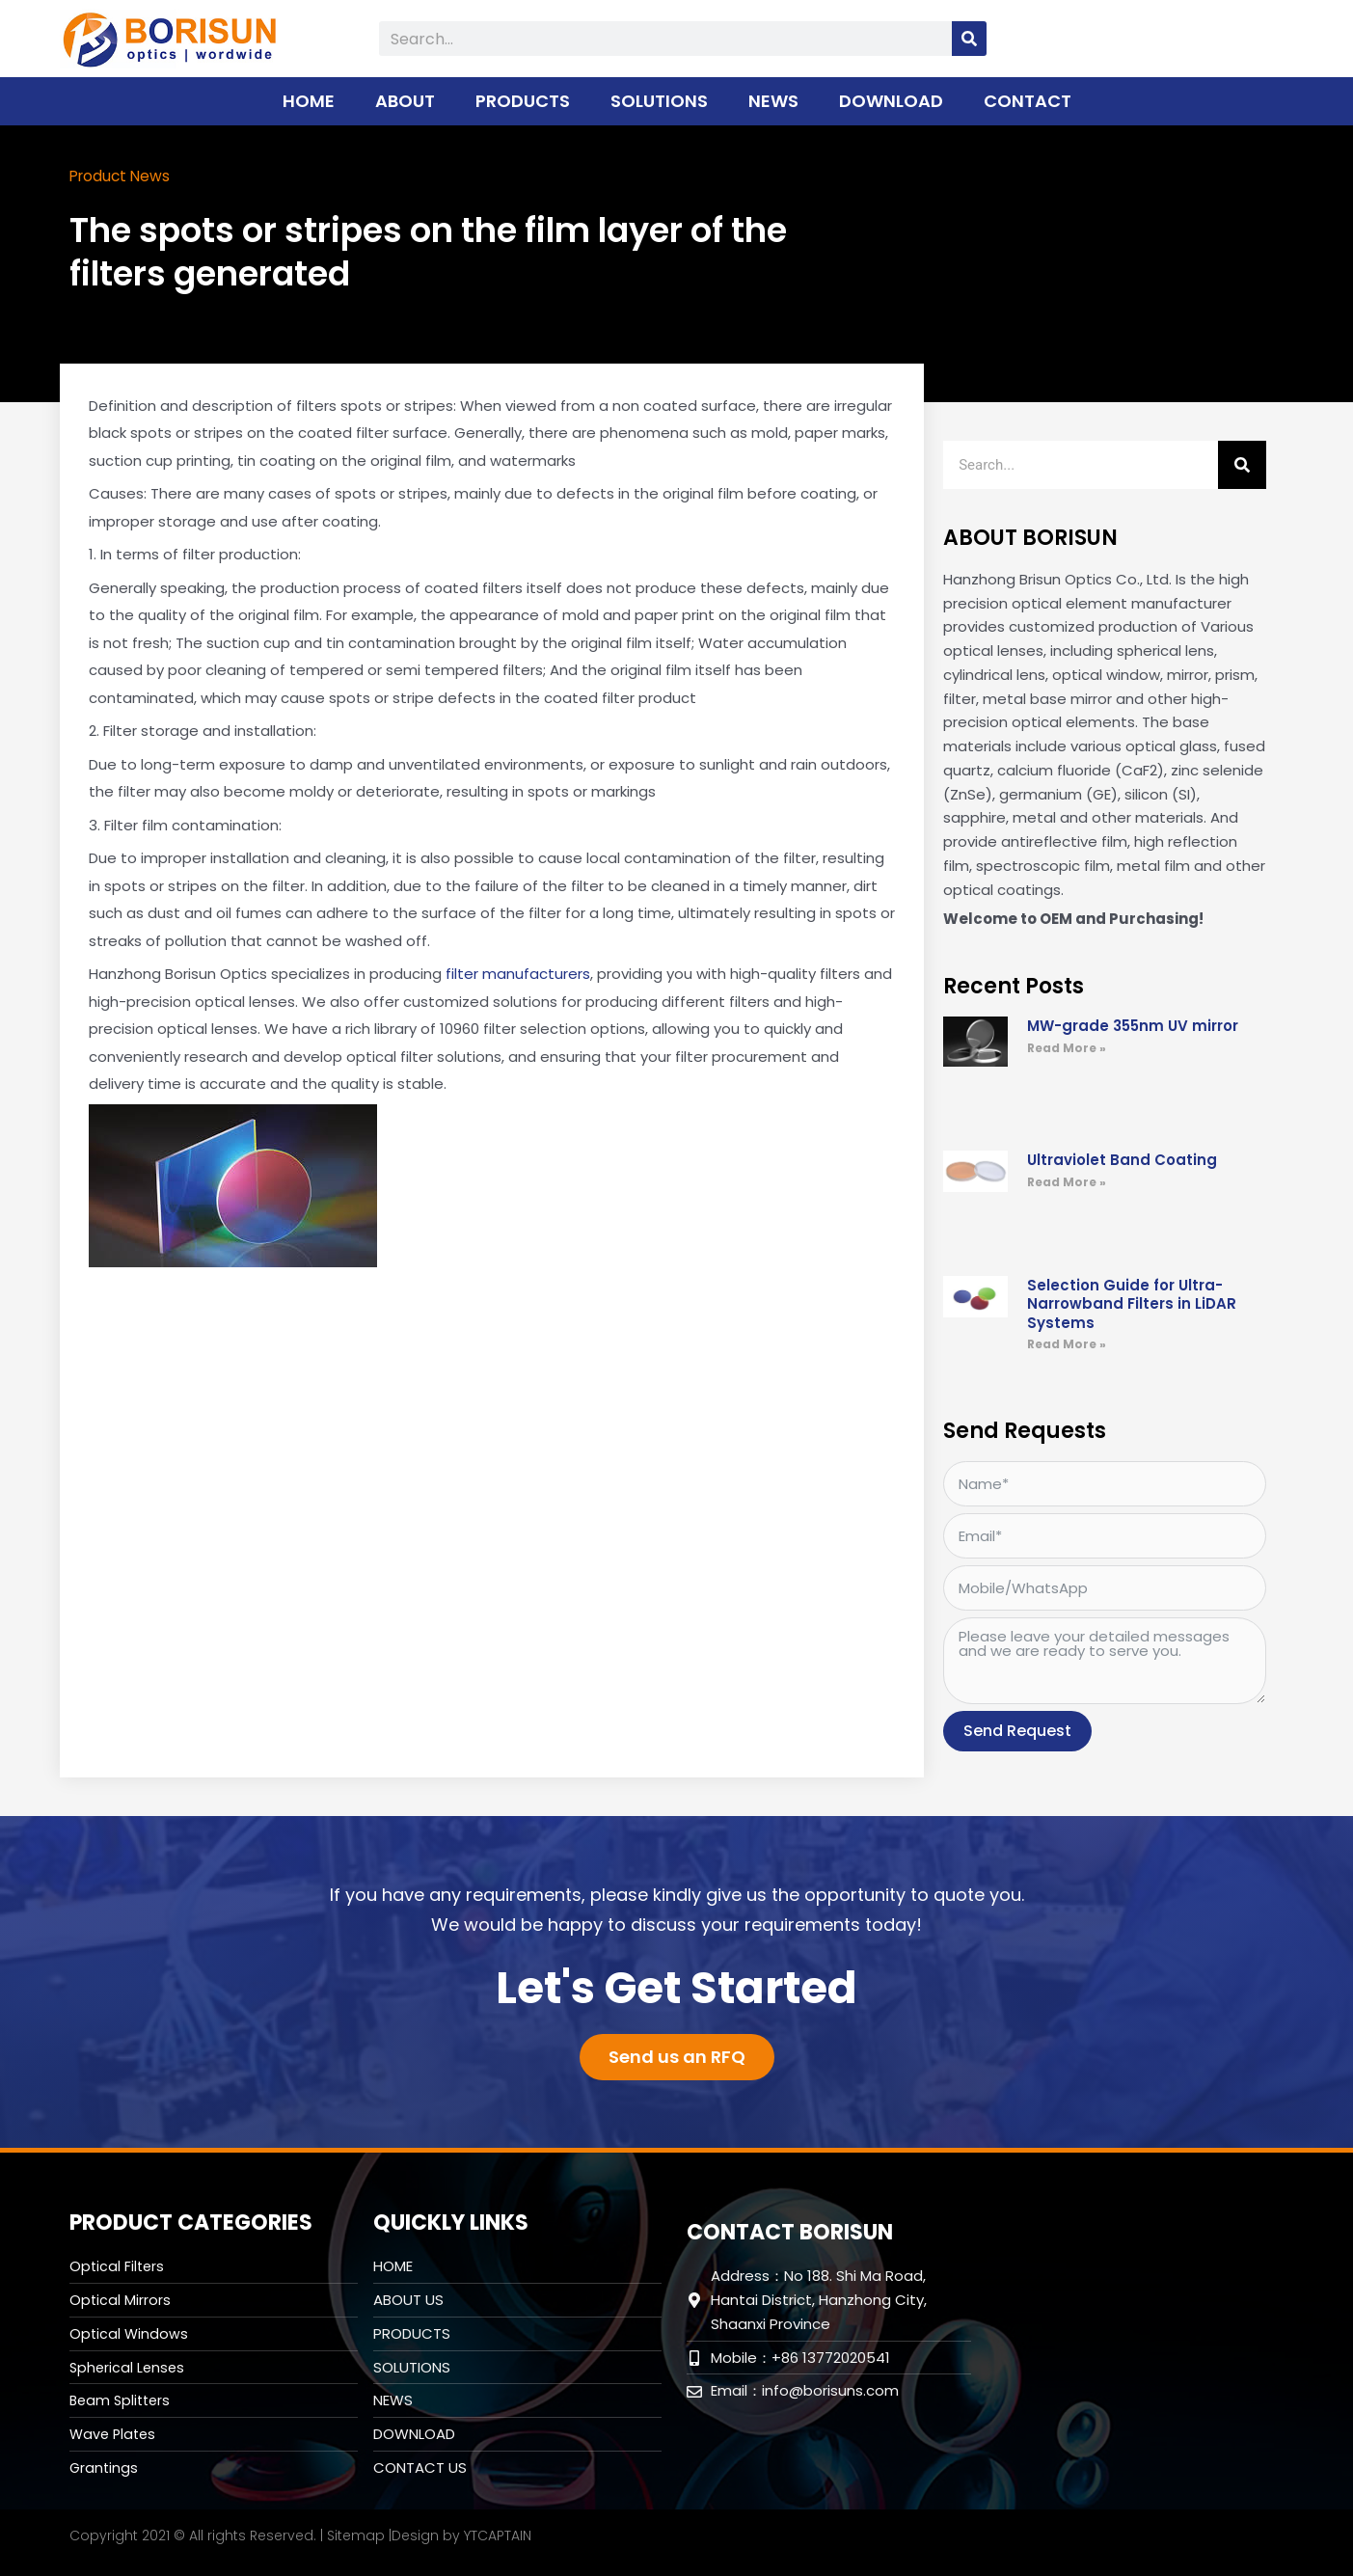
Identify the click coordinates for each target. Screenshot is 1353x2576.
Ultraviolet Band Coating (1122, 1159)
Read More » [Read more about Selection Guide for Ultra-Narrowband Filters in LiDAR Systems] (1066, 1343)
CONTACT (1027, 101)
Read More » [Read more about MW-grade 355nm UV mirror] (1066, 1047)
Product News (128, 175)
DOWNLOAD (891, 101)
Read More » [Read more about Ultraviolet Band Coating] (1066, 1181)
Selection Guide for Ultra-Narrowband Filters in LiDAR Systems (1131, 1303)
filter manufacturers (518, 973)
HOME (309, 101)
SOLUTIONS (659, 101)
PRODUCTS (522, 101)
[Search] (969, 38)
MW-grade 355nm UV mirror (1132, 1025)
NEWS (773, 101)
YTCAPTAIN (497, 2534)
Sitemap (356, 2534)
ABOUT (405, 101)
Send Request (1017, 1730)
